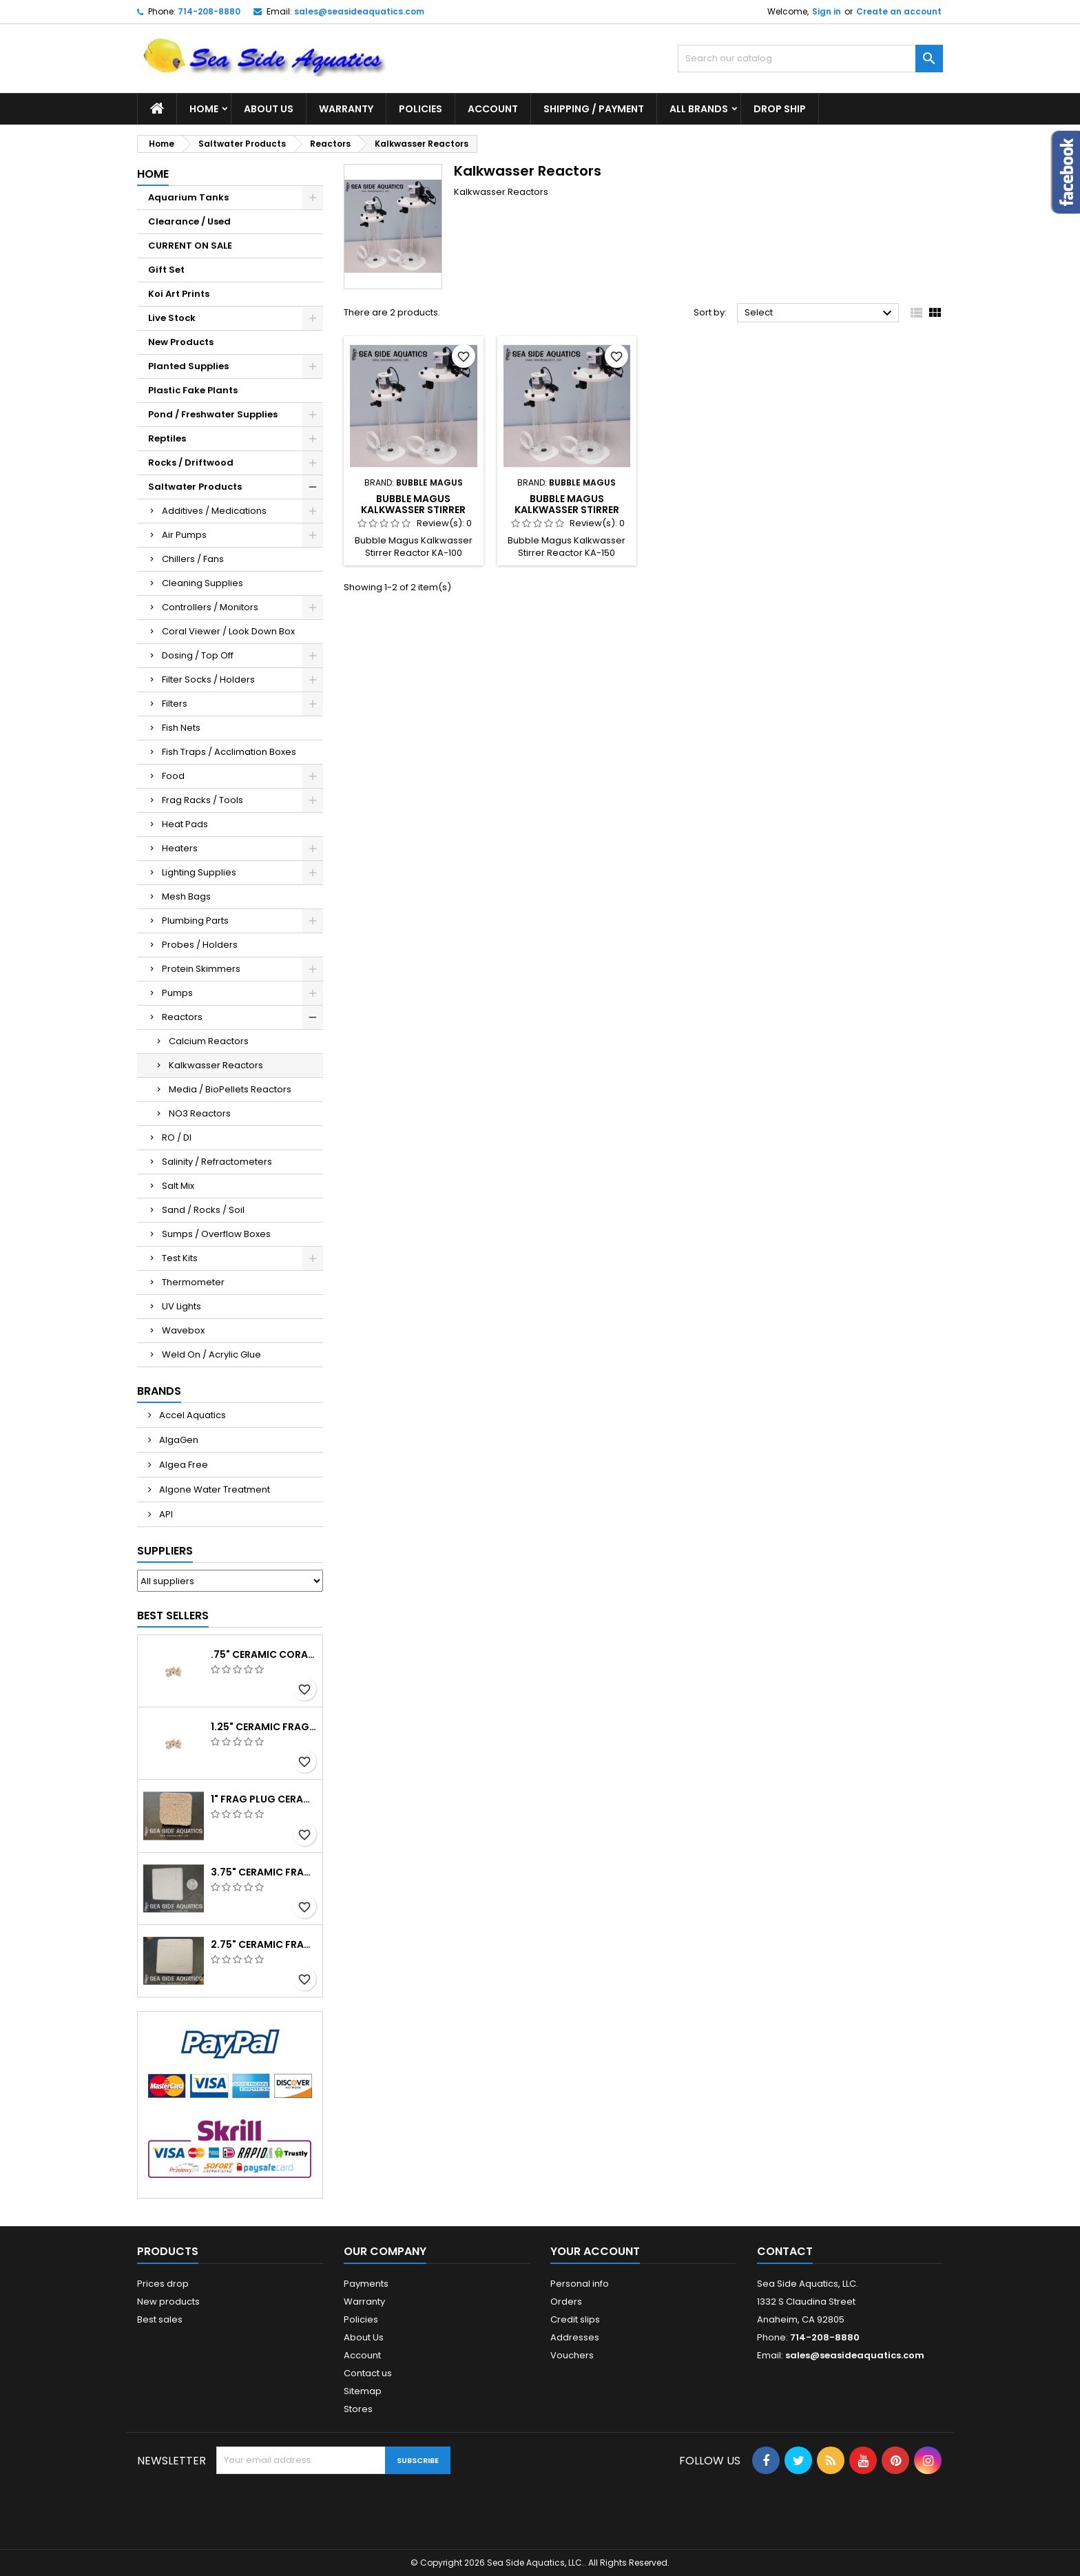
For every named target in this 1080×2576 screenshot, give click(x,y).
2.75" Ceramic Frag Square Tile (264, 1944)
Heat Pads (185, 824)
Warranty (346, 109)
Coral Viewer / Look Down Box (228, 631)
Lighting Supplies (199, 872)
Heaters (180, 848)
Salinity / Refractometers (217, 1161)
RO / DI (176, 1137)
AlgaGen (177, 1439)
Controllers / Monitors (210, 607)
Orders (566, 2301)
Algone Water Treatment (213, 1489)
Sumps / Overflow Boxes (216, 1233)
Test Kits (180, 1258)
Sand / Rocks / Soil (203, 1209)
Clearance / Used (189, 221)
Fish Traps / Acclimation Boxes (229, 751)
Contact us (368, 2373)
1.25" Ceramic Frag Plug (264, 1726)
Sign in (826, 11)
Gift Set (166, 269)
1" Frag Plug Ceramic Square (264, 1799)
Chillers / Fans (193, 558)
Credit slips (575, 2319)
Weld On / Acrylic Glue (211, 1354)
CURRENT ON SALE (190, 245)
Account (493, 109)
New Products (181, 342)
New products (168, 2301)
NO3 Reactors (200, 1113)
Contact (785, 2251)
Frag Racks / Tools (202, 800)
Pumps (177, 992)
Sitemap (363, 2391)
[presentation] (321, 2508)
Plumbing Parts (195, 920)
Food (173, 775)
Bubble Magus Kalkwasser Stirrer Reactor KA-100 (413, 510)
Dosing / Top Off (197, 655)
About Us (268, 109)
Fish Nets (181, 727)
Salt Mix (178, 1185)
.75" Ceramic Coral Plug (264, 1654)
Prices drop (163, 2283)
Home (203, 109)
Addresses (574, 2337)
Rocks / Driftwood (190, 462)
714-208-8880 (209, 11)
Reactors (182, 1017)
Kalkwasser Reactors (216, 1065)
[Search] (810, 58)
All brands (698, 109)
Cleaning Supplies (202, 583)
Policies (420, 109)
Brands (159, 1391)
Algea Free (182, 1464)
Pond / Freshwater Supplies (213, 414)
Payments (366, 2283)
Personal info (579, 2283)
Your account (595, 2251)
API (165, 1514)
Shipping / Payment (593, 109)
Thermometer (193, 1282)
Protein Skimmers (201, 968)
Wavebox (183, 1330)
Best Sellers (173, 1615)
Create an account (899, 11)
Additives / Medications (214, 510)
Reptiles (167, 438)
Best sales (160, 2319)
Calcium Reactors (209, 1041)
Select (820, 313)
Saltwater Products (195, 486)
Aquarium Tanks (188, 197)
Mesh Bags (186, 896)
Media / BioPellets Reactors (230, 1089)
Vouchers (572, 2355)
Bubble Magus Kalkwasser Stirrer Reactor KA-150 (567, 510)
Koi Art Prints (178, 293)
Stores (358, 2409)
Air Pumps (184, 534)
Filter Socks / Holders (208, 679)
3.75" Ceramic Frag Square (264, 1872)
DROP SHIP (780, 109)
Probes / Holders (200, 944)
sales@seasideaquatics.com (359, 11)
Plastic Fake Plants (193, 390)
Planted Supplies (188, 366)
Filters (174, 703)
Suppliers (165, 1551)
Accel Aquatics (191, 1415)
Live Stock (172, 317)
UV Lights (181, 1306)
